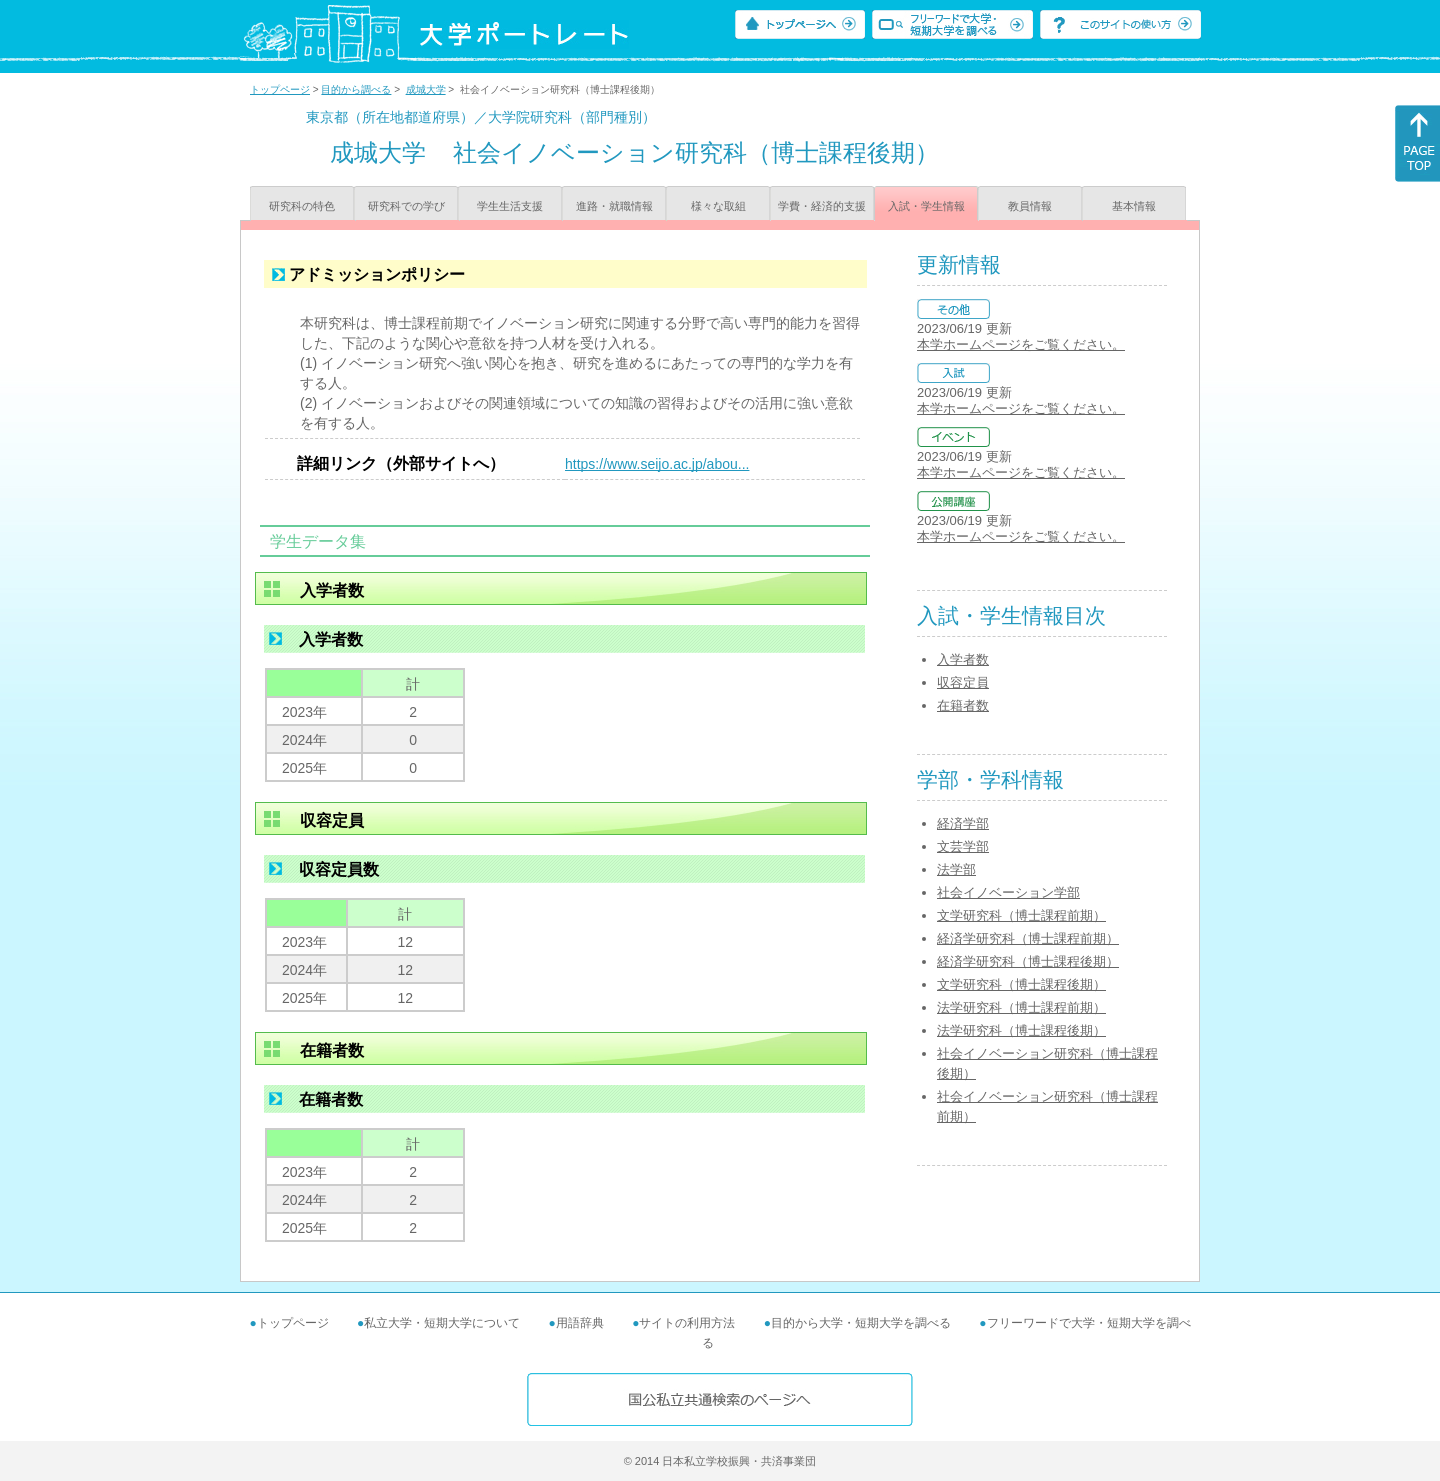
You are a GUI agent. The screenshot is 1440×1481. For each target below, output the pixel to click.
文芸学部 (963, 846)
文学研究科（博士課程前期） (1021, 915)
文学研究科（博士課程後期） (1021, 984)
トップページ (280, 89)
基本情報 (1134, 206)
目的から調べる (356, 89)
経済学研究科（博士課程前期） (1028, 938)
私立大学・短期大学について (442, 1323)
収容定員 (963, 682)
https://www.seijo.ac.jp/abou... (657, 464)
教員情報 (1030, 206)
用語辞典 (580, 1323)
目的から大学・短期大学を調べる (861, 1323)
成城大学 (426, 89)
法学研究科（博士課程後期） (1021, 1030)
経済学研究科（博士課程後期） (1028, 961)
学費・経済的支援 (822, 206)
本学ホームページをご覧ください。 (1021, 344)
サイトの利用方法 (687, 1323)
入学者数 (963, 659)
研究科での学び (406, 206)
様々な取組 (718, 206)
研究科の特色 (302, 206)
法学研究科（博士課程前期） (1021, 1007)
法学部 (956, 869)
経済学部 (963, 823)
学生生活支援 (510, 206)
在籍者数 (963, 705)
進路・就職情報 (614, 206)
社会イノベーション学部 (1008, 892)
